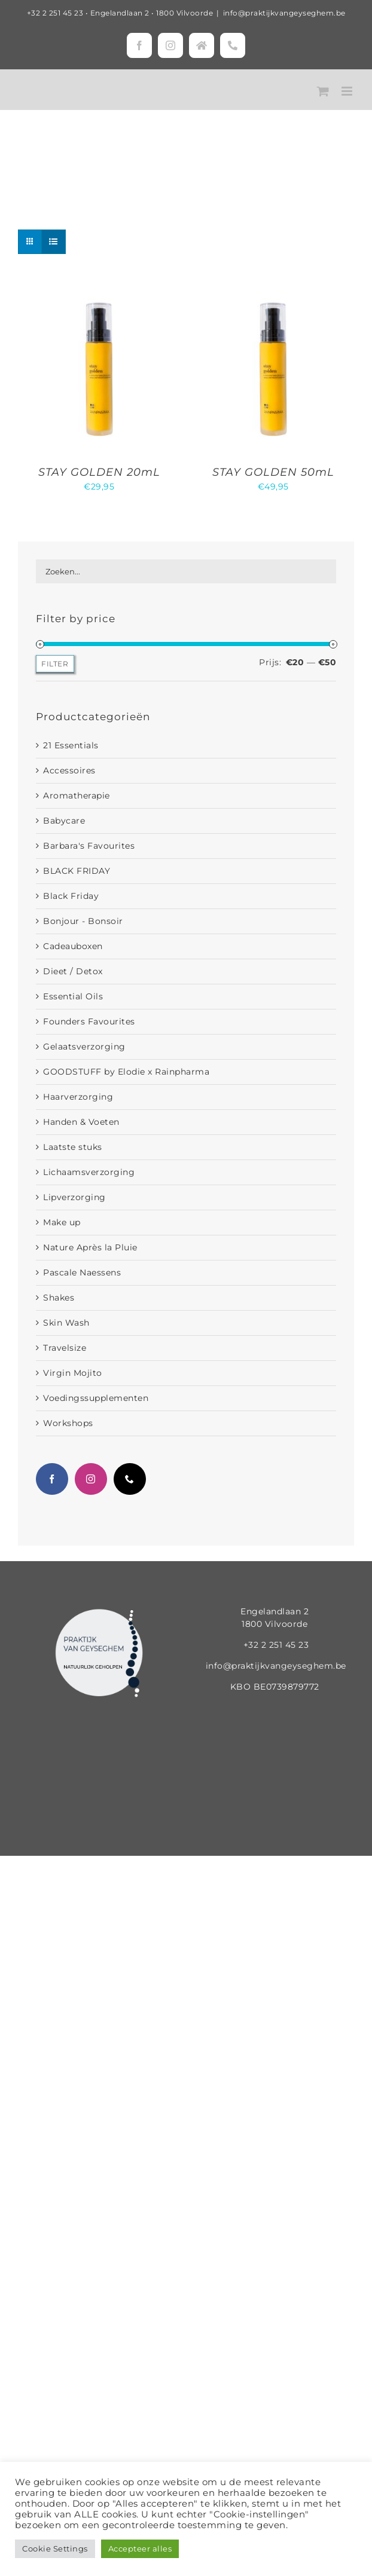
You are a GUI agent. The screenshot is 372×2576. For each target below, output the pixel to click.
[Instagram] (91, 1479)
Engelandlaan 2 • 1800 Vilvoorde (152, 12)
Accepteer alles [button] (140, 2548)
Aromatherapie (76, 795)
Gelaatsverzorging (84, 1046)
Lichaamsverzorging (89, 1172)
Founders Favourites (89, 1021)
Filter (54, 663)
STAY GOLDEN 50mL (273, 472)
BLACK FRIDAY (76, 870)
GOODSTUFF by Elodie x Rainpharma (126, 1071)
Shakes (58, 1297)
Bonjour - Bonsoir (83, 921)
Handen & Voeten (81, 1121)
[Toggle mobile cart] (323, 91)
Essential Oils (73, 996)
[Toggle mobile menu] (348, 91)
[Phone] (130, 1479)
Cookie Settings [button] (55, 2548)
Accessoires (69, 770)
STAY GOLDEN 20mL (99, 472)
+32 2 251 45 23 (55, 12)
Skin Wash (66, 1322)
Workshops (68, 1423)
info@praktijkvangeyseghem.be (284, 12)
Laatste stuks (72, 1147)
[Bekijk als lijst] (53, 241)
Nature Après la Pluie (90, 1247)
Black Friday (71, 896)
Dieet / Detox (73, 971)
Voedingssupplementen (95, 1398)
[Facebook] (52, 1479)
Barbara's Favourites (89, 845)
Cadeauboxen (73, 946)
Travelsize (64, 1347)
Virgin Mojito (72, 1372)
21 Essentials (71, 745)
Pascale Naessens (82, 1272)
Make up (62, 1222)
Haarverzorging (78, 1096)
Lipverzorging (74, 1197)
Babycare (64, 820)
